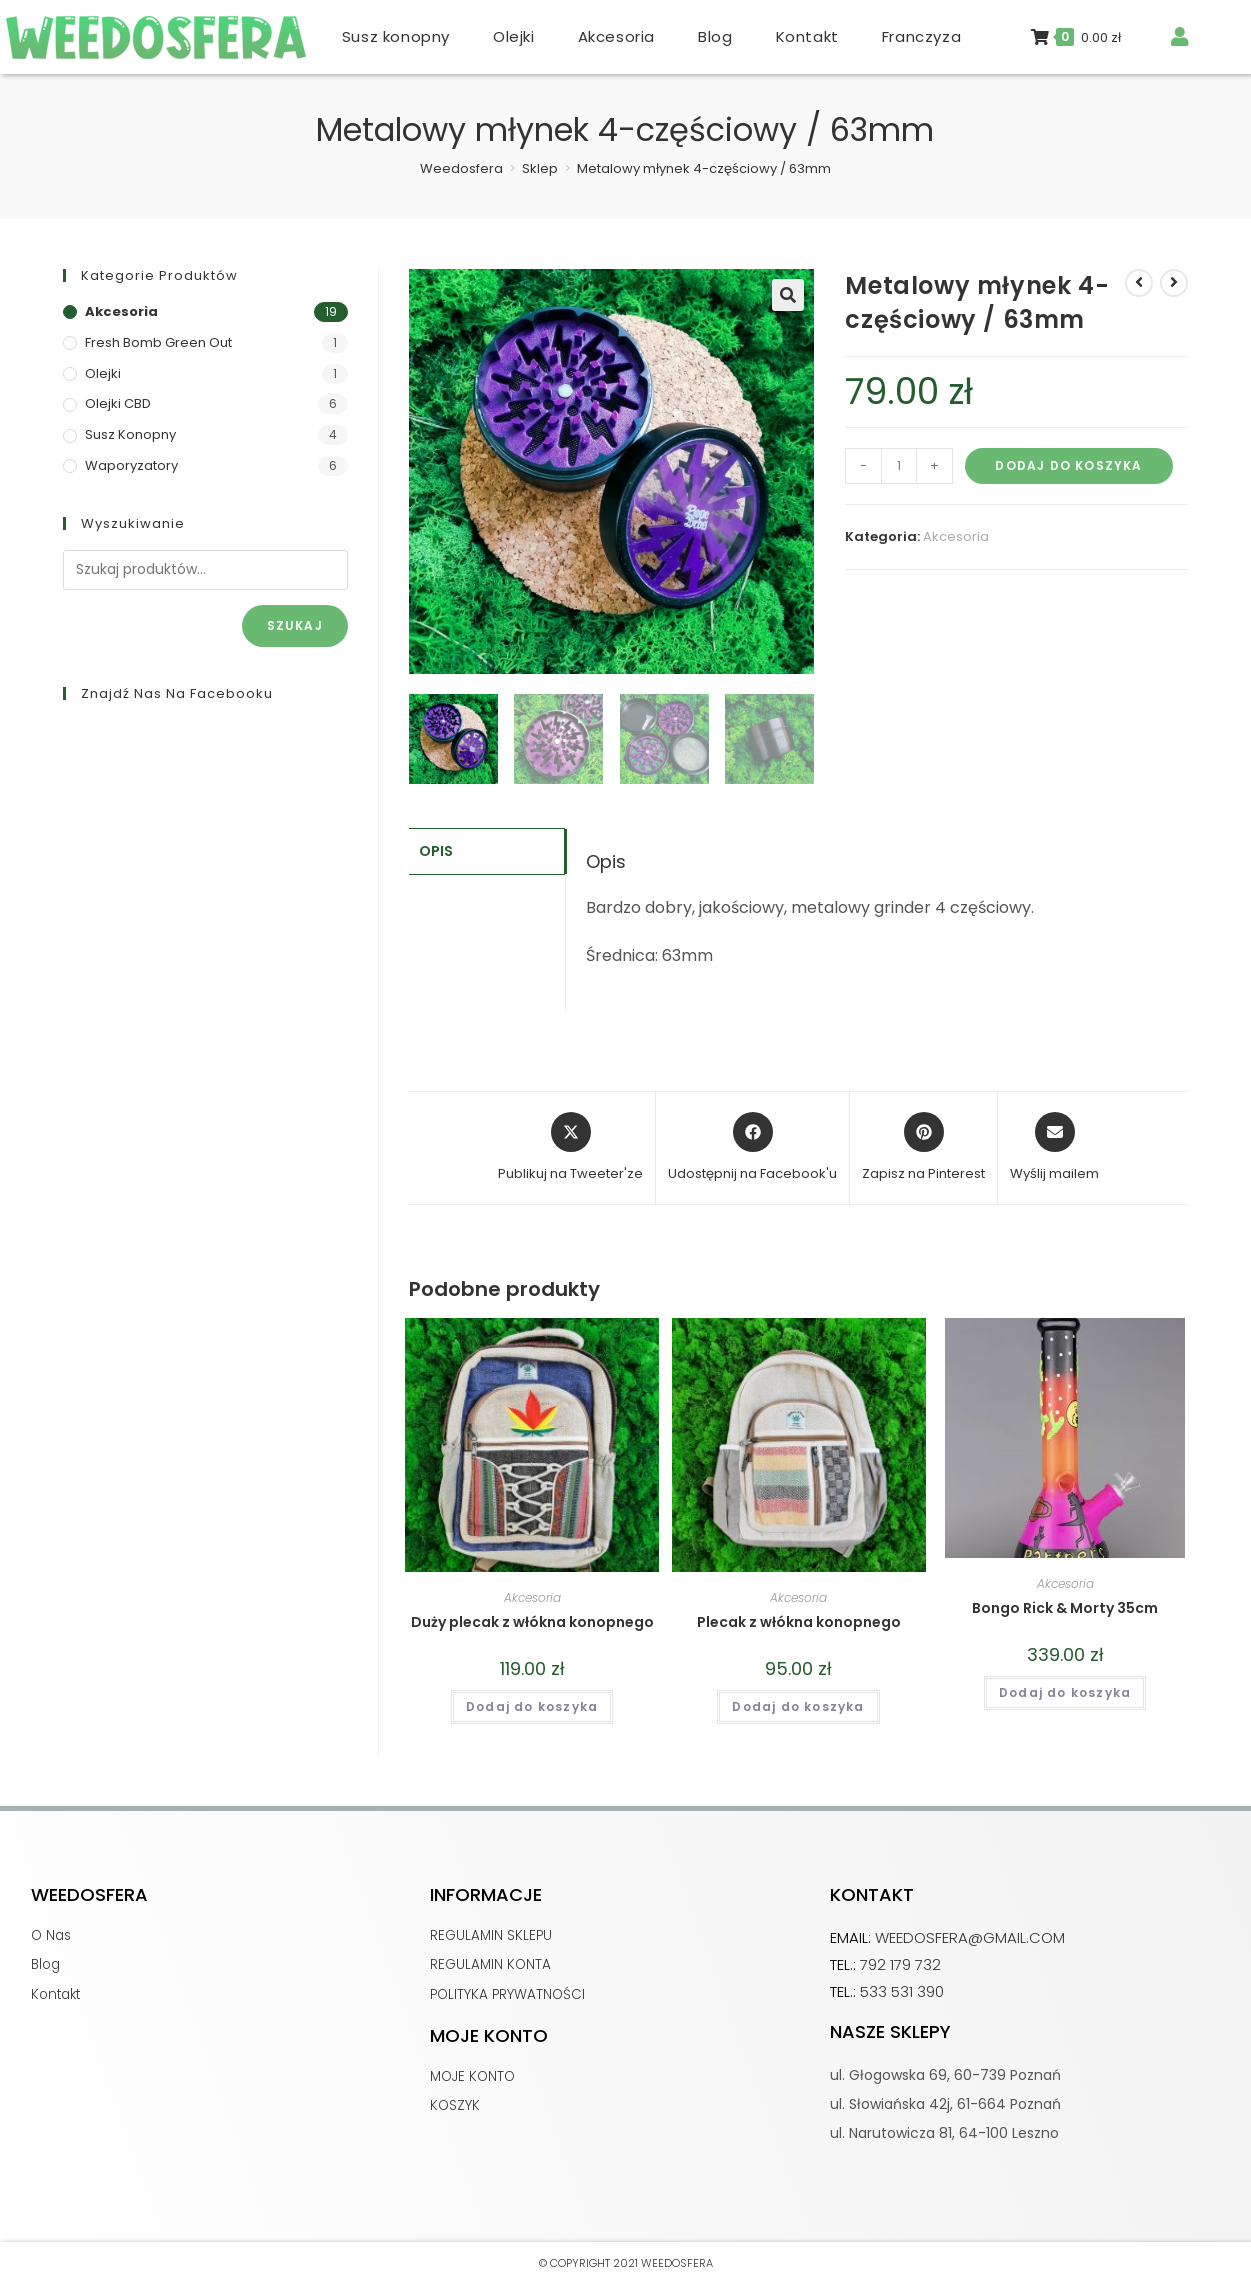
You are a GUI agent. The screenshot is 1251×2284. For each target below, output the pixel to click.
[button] (788, 295)
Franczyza (921, 36)
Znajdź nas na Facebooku (177, 693)
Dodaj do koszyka (1068, 465)
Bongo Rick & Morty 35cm (1065, 1608)
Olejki (514, 36)
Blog (715, 36)
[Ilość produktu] (899, 466)
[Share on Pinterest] (923, 1148)
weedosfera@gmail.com (970, 1937)
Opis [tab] (436, 850)
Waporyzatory (131, 465)
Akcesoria (616, 36)
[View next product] (1174, 283)
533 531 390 (902, 1991)
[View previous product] (1139, 283)
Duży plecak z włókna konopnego (532, 1622)
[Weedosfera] (461, 168)
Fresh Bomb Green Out (158, 342)
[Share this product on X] (570, 1148)
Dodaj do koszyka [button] (532, 1706)
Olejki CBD (118, 403)
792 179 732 (900, 1964)
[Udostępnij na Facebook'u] (752, 1148)
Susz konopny (396, 36)
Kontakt (807, 36)
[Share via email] (1054, 1148)
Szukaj (295, 625)
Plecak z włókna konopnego (799, 1622)
